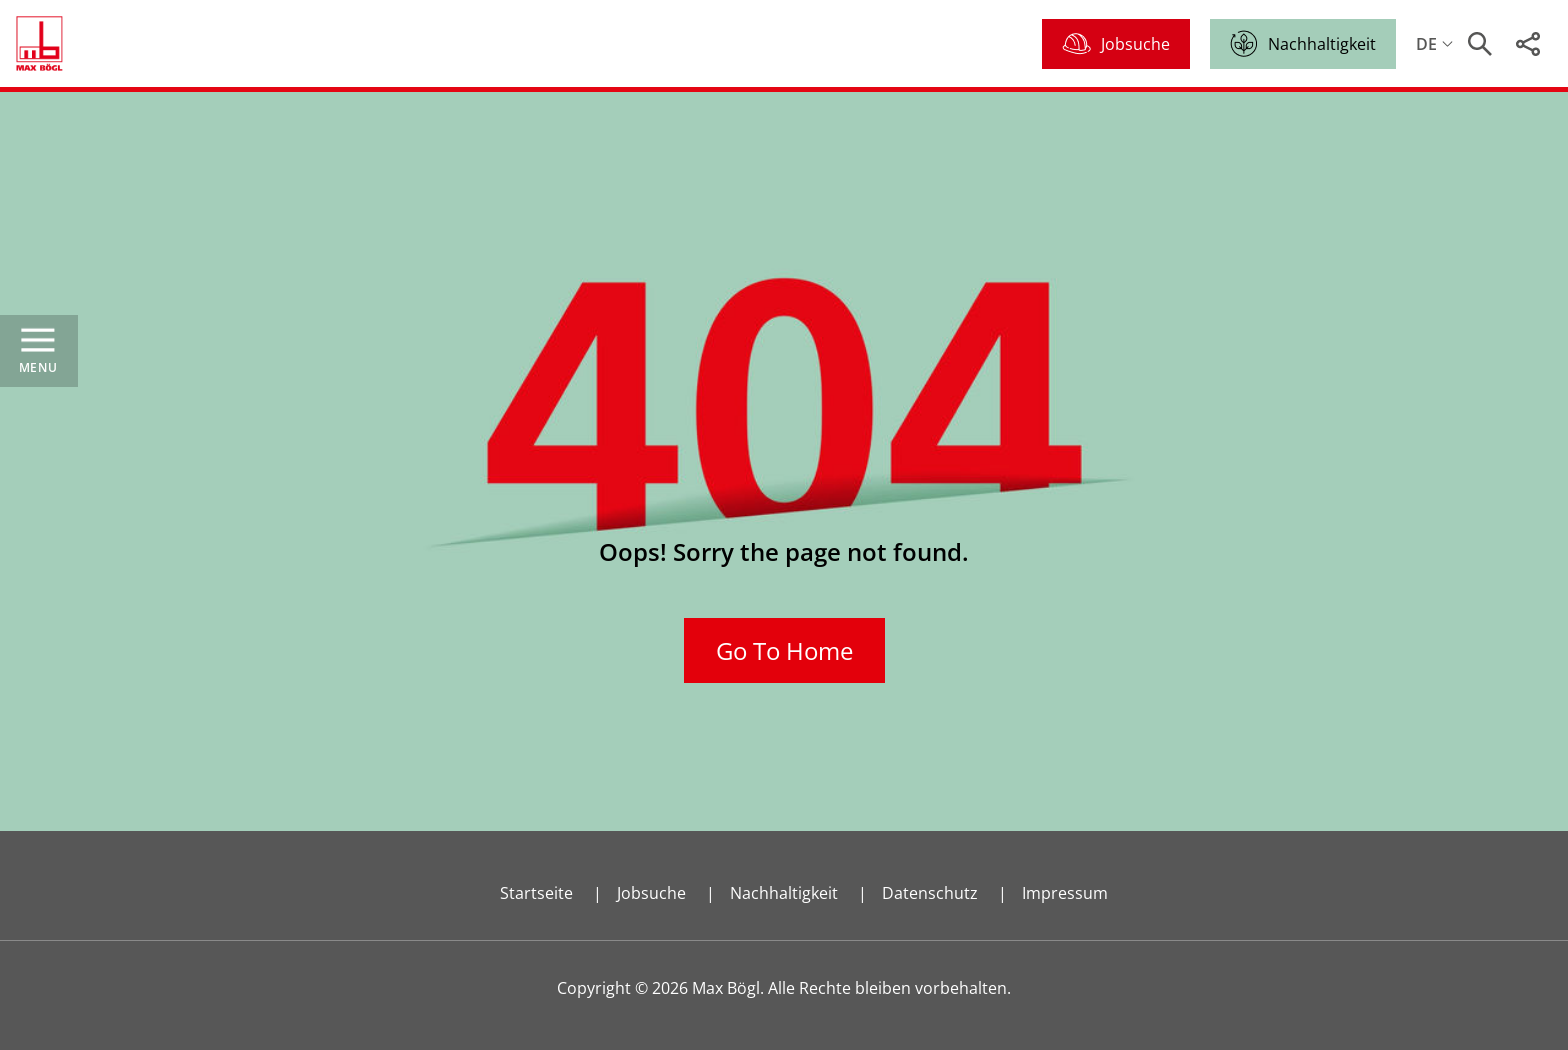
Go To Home (784, 650)
